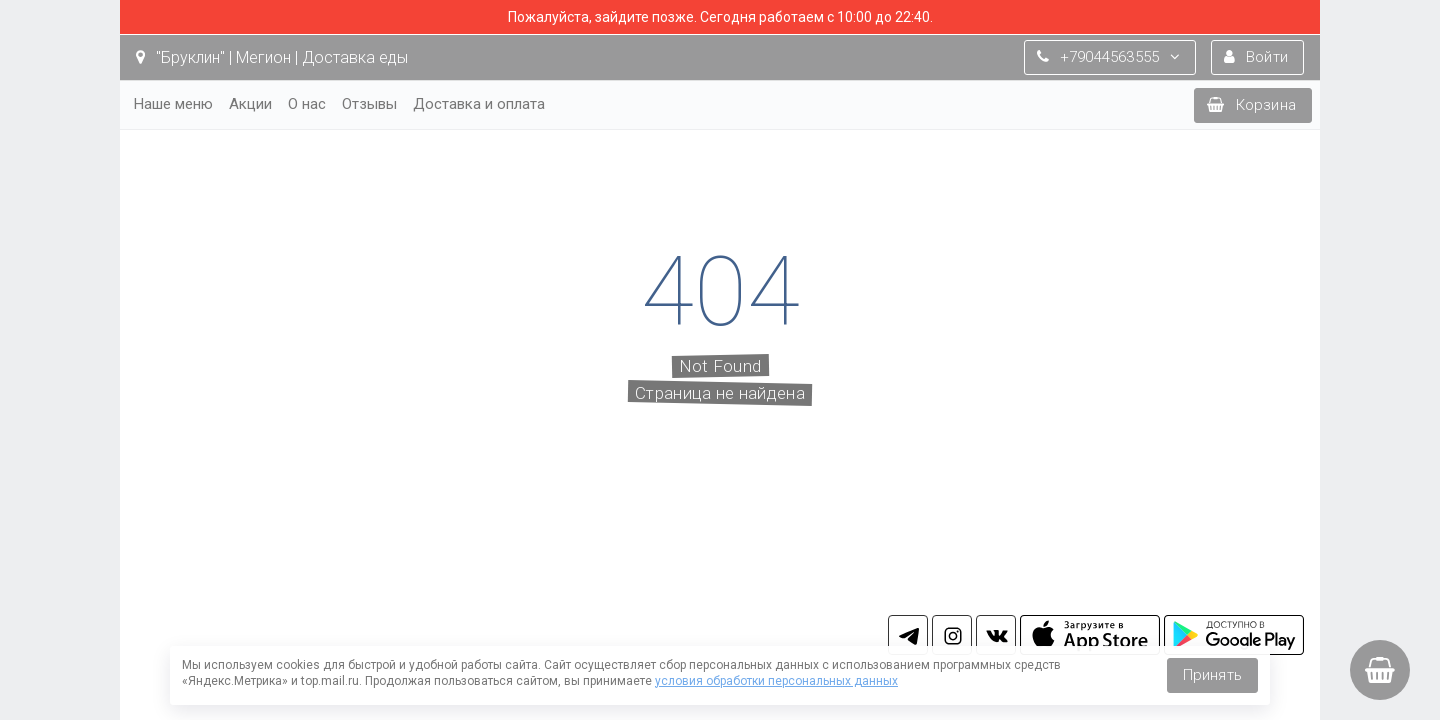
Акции (250, 104)
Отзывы (369, 104)
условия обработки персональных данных (776, 681)
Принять (1212, 675)
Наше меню (173, 104)
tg (908, 635)
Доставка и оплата (479, 104)
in (952, 635)
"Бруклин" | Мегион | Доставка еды (272, 57)
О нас (307, 104)
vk (996, 635)
